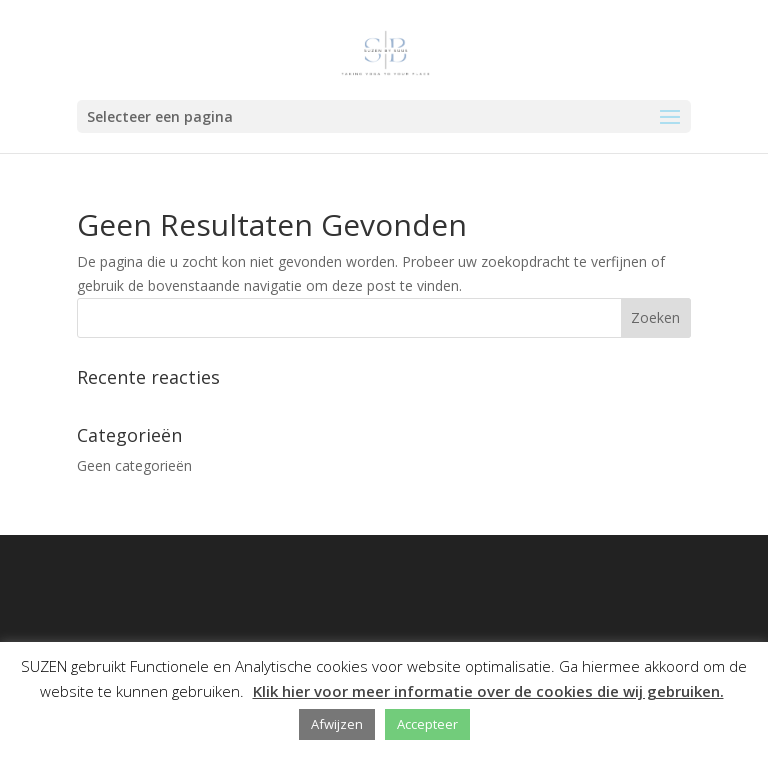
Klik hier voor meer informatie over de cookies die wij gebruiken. (488, 691)
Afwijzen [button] (337, 724)
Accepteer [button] (427, 724)
